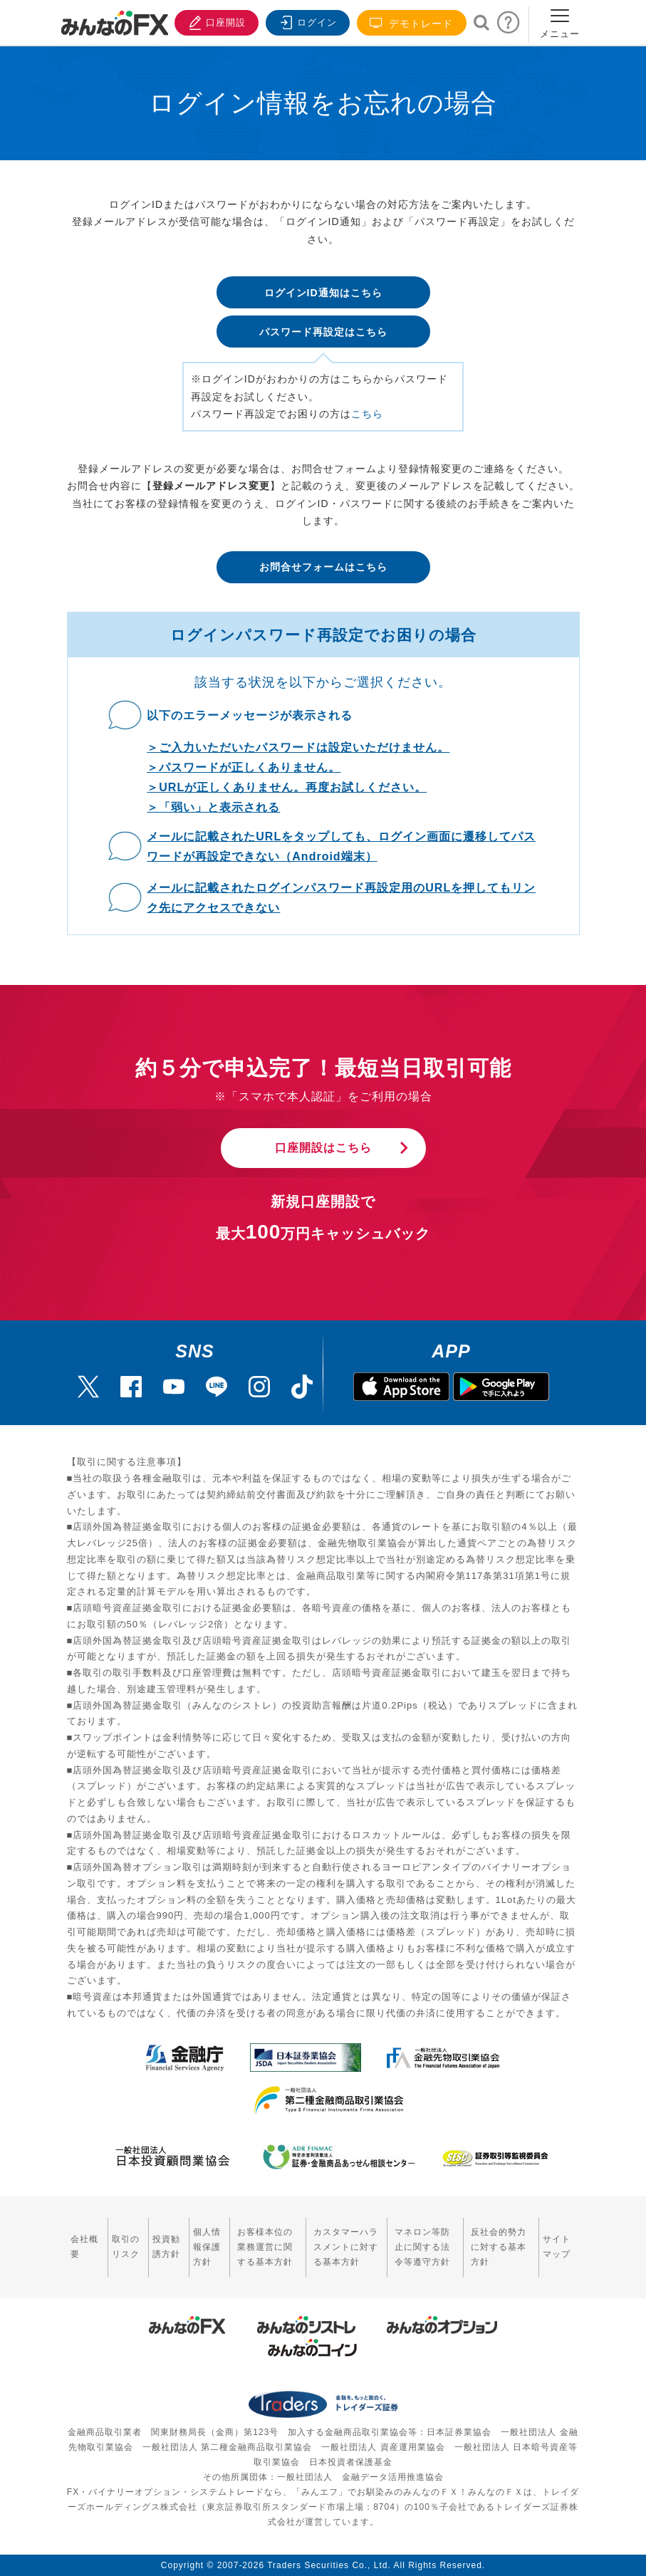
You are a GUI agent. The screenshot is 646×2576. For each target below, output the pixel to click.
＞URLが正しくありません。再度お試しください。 (287, 787)
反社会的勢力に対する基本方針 (498, 2247)
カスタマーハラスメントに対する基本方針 (345, 2247)
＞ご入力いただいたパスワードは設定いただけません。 (298, 747)
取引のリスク (126, 2246)
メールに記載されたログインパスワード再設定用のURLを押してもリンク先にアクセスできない (341, 898)
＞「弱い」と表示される (213, 807)
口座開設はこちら (323, 1148)
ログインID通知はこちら (323, 292)
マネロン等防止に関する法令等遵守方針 (422, 2247)
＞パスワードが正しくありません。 (243, 767)
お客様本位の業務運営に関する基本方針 (265, 2247)
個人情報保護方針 (207, 2247)
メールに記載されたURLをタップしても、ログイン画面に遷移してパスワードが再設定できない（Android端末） (341, 846)
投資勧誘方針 (166, 2246)
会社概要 (84, 2246)
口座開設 (215, 21)
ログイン (306, 21)
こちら (367, 413)
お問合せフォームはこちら (323, 567)
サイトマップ (557, 2246)
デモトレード (412, 23)
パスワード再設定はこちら (323, 332)
